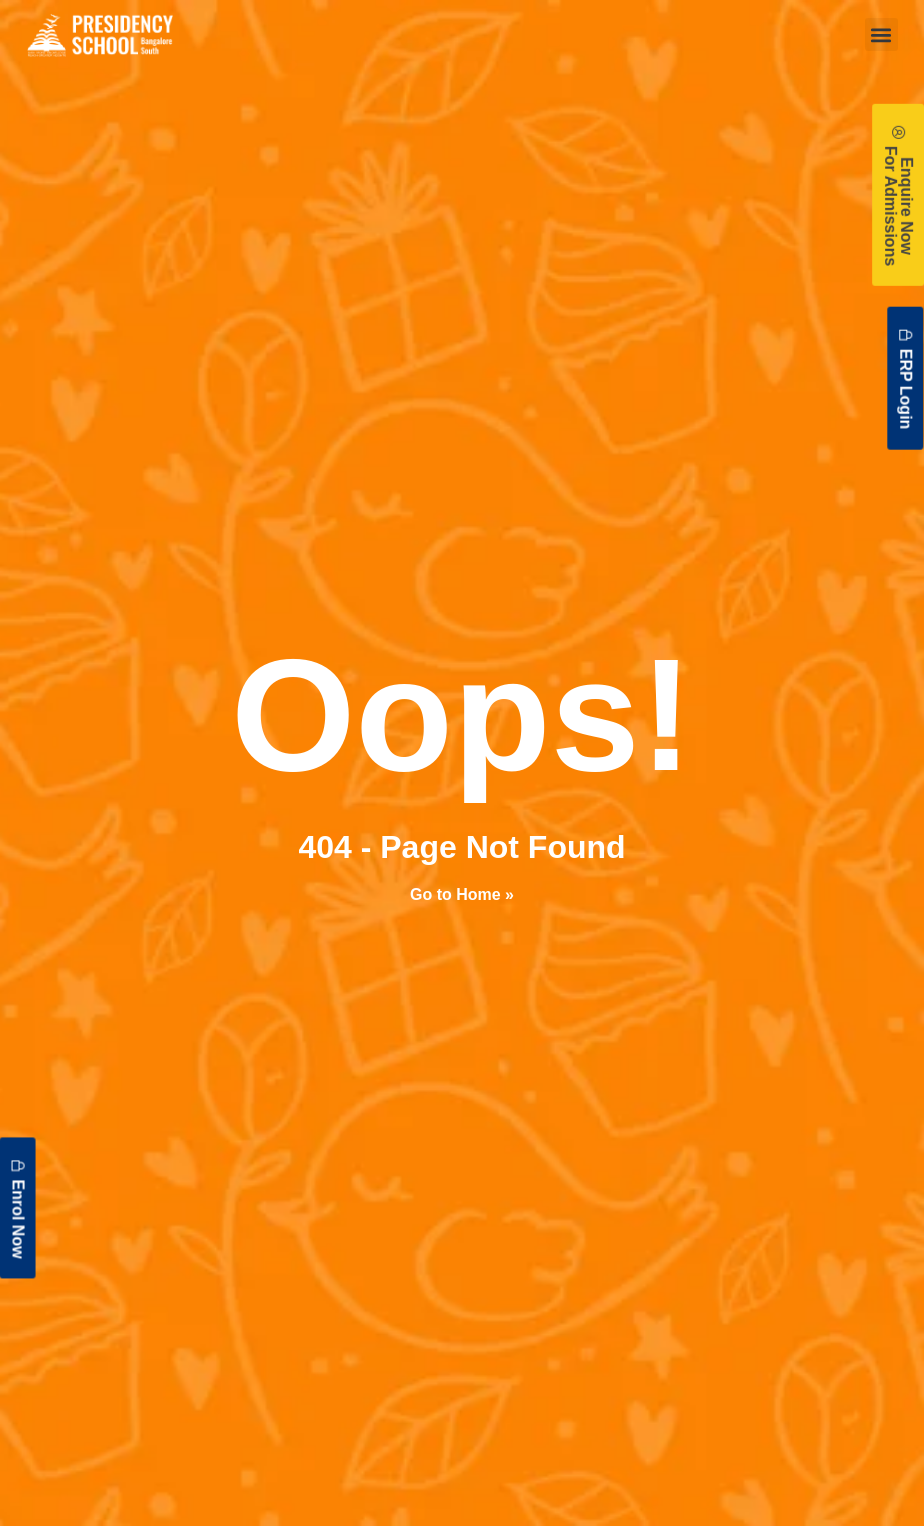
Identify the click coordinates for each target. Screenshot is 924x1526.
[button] (881, 34)
